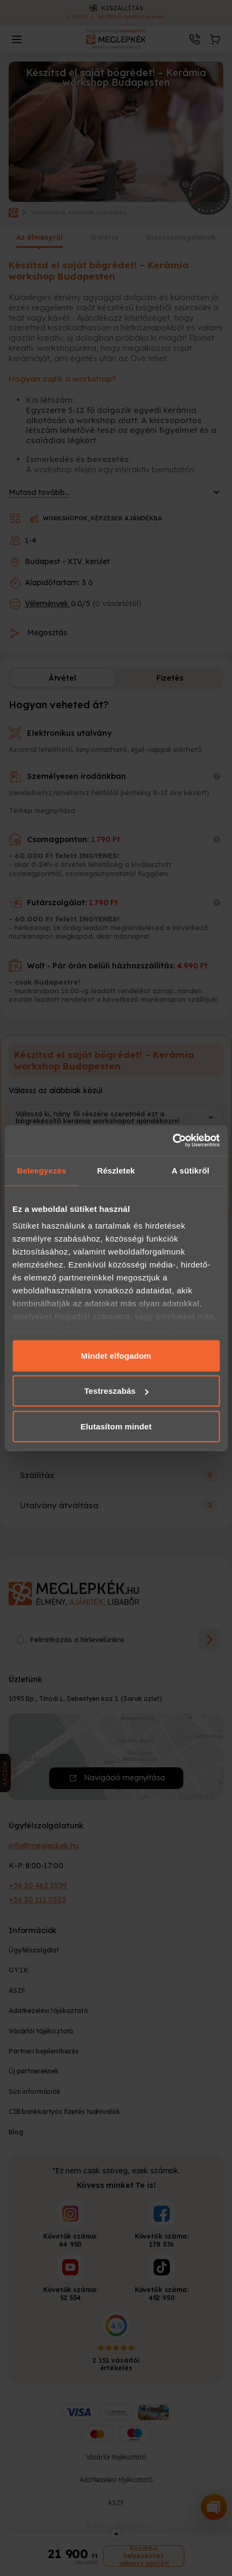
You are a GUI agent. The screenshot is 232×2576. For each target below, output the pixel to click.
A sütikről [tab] (190, 1170)
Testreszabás (116, 1390)
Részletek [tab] (116, 1170)
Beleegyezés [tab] (41, 1170)
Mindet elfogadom (116, 1355)
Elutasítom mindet (116, 1426)
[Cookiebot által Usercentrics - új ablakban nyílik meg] (172, 1141)
